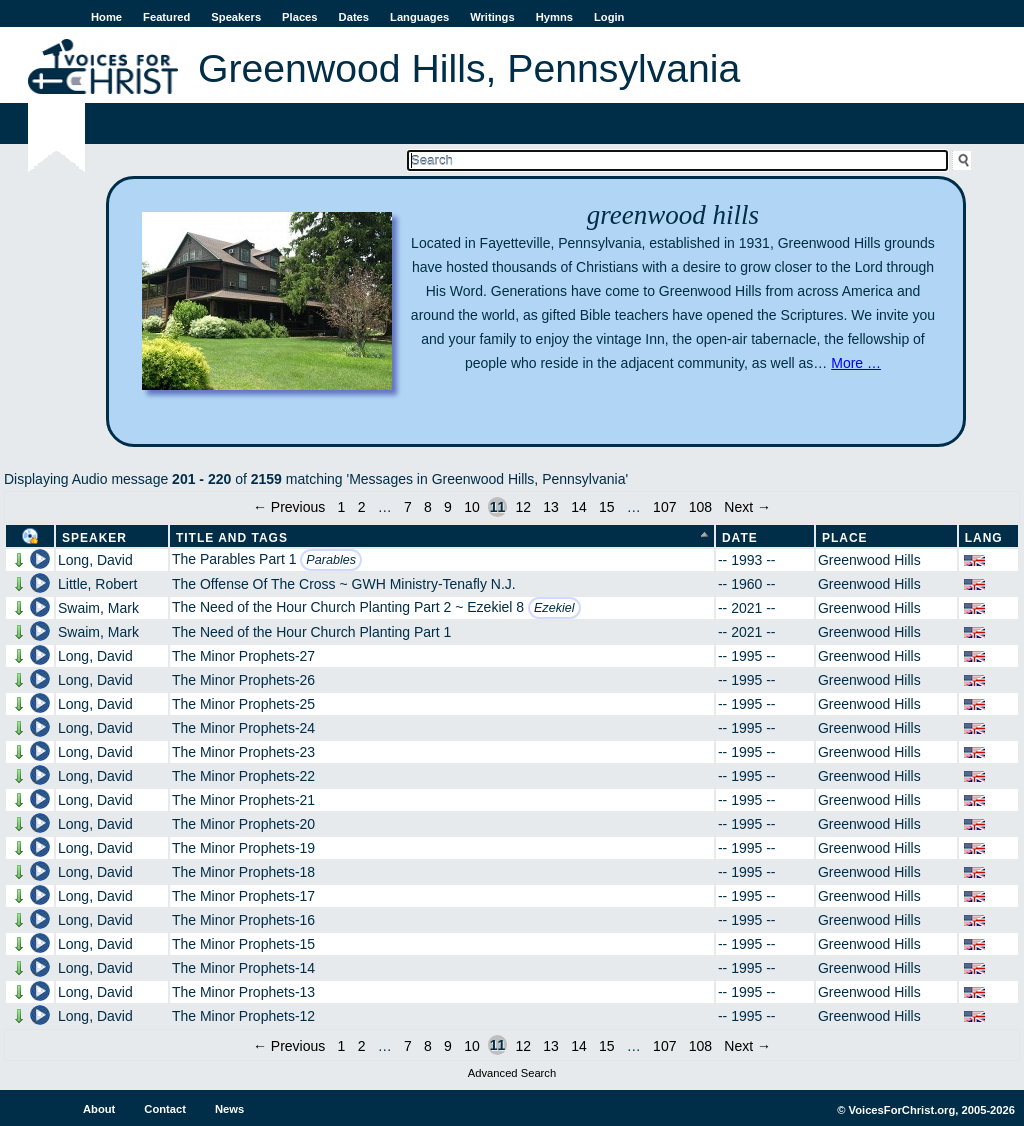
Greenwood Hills (869, 560)
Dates (354, 17)
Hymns (554, 17)
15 (607, 507)
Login (609, 17)
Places (299, 17)
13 (551, 507)
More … (856, 363)
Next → (747, 507)
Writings (492, 17)
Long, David (95, 560)
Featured (166, 17)
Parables (331, 560)
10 (472, 507)
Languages (419, 17)
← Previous (289, 507)
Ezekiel (554, 608)
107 (664, 507)
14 (579, 507)
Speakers (236, 17)
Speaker (94, 538)
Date (740, 538)
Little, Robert (97, 584)
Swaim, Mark (98, 608)
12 (523, 507)
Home (106, 17)
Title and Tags (232, 538)
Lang (984, 538)
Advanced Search (512, 1073)
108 (700, 507)
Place (845, 538)
